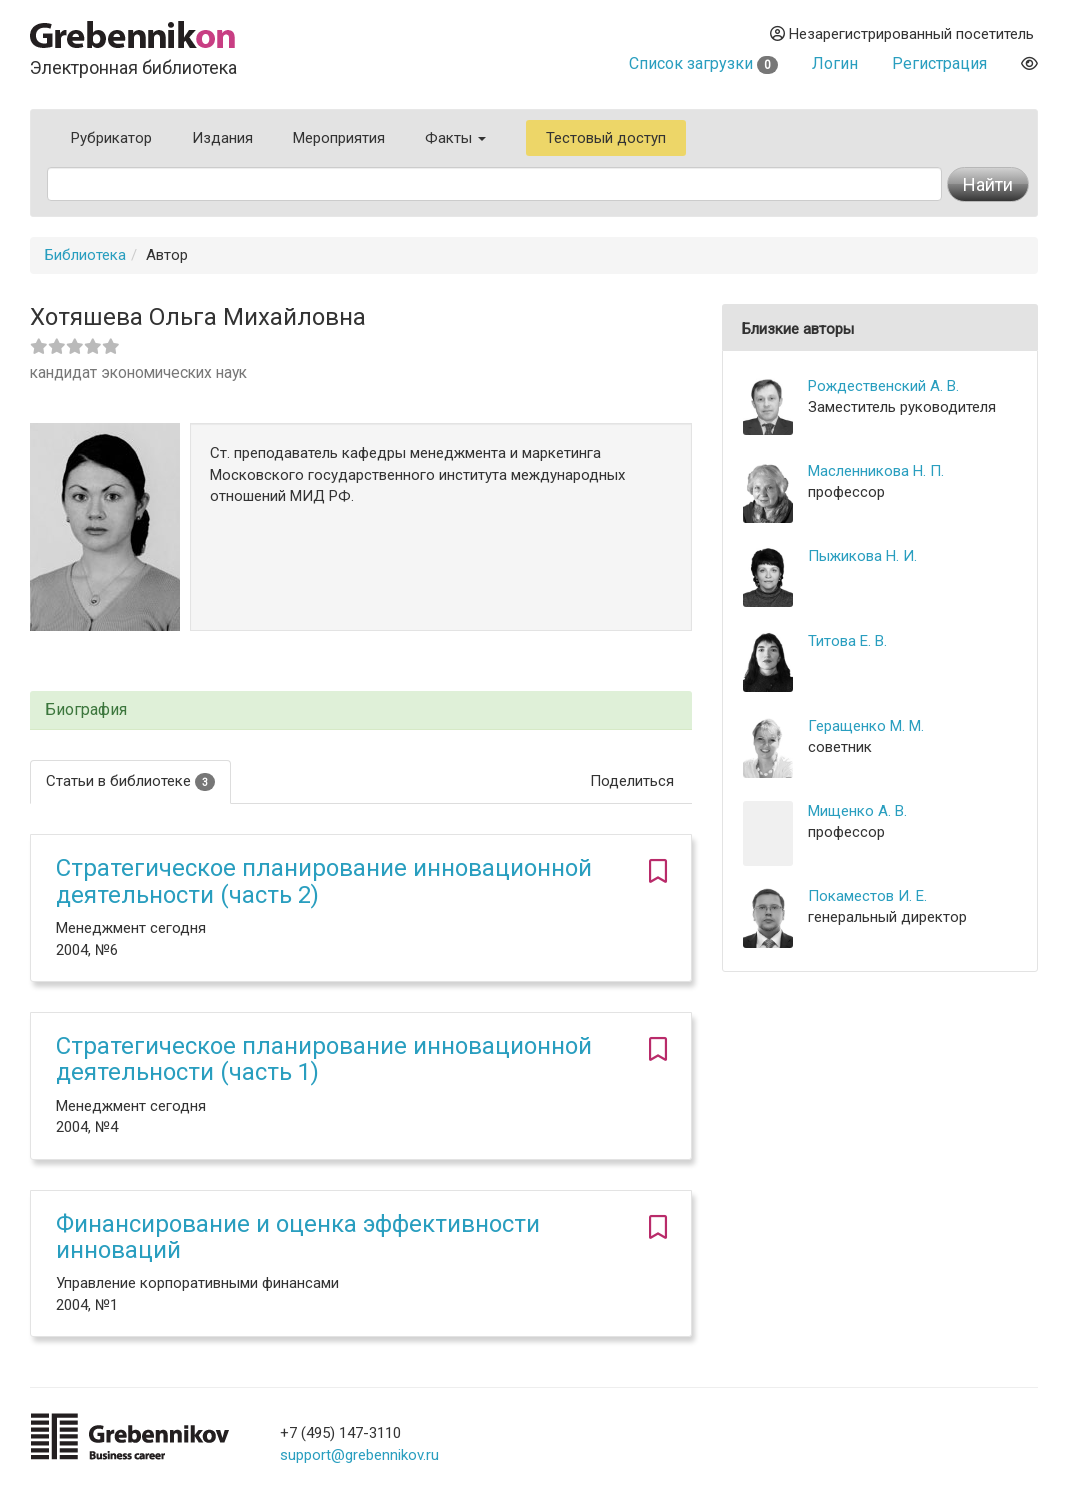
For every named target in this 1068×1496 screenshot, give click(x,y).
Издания (222, 138)
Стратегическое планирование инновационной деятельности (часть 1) (324, 1059)
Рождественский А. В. (883, 386)
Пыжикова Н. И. (862, 556)
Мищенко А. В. (857, 811)
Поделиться (632, 781)
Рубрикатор (111, 138)
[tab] (361, 710)
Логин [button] (835, 63)
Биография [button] (86, 710)
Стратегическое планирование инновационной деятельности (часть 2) (324, 881)
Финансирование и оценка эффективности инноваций (298, 1237)
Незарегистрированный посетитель (902, 34)
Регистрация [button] (939, 63)
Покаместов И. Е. (867, 896)
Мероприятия (339, 138)
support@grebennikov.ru (359, 1455)
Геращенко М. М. (866, 726)
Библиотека (85, 255)
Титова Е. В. (847, 641)
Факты (455, 138)
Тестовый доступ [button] (606, 138)
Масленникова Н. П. (876, 471)
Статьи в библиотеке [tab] (130, 781)
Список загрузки (703, 63)
